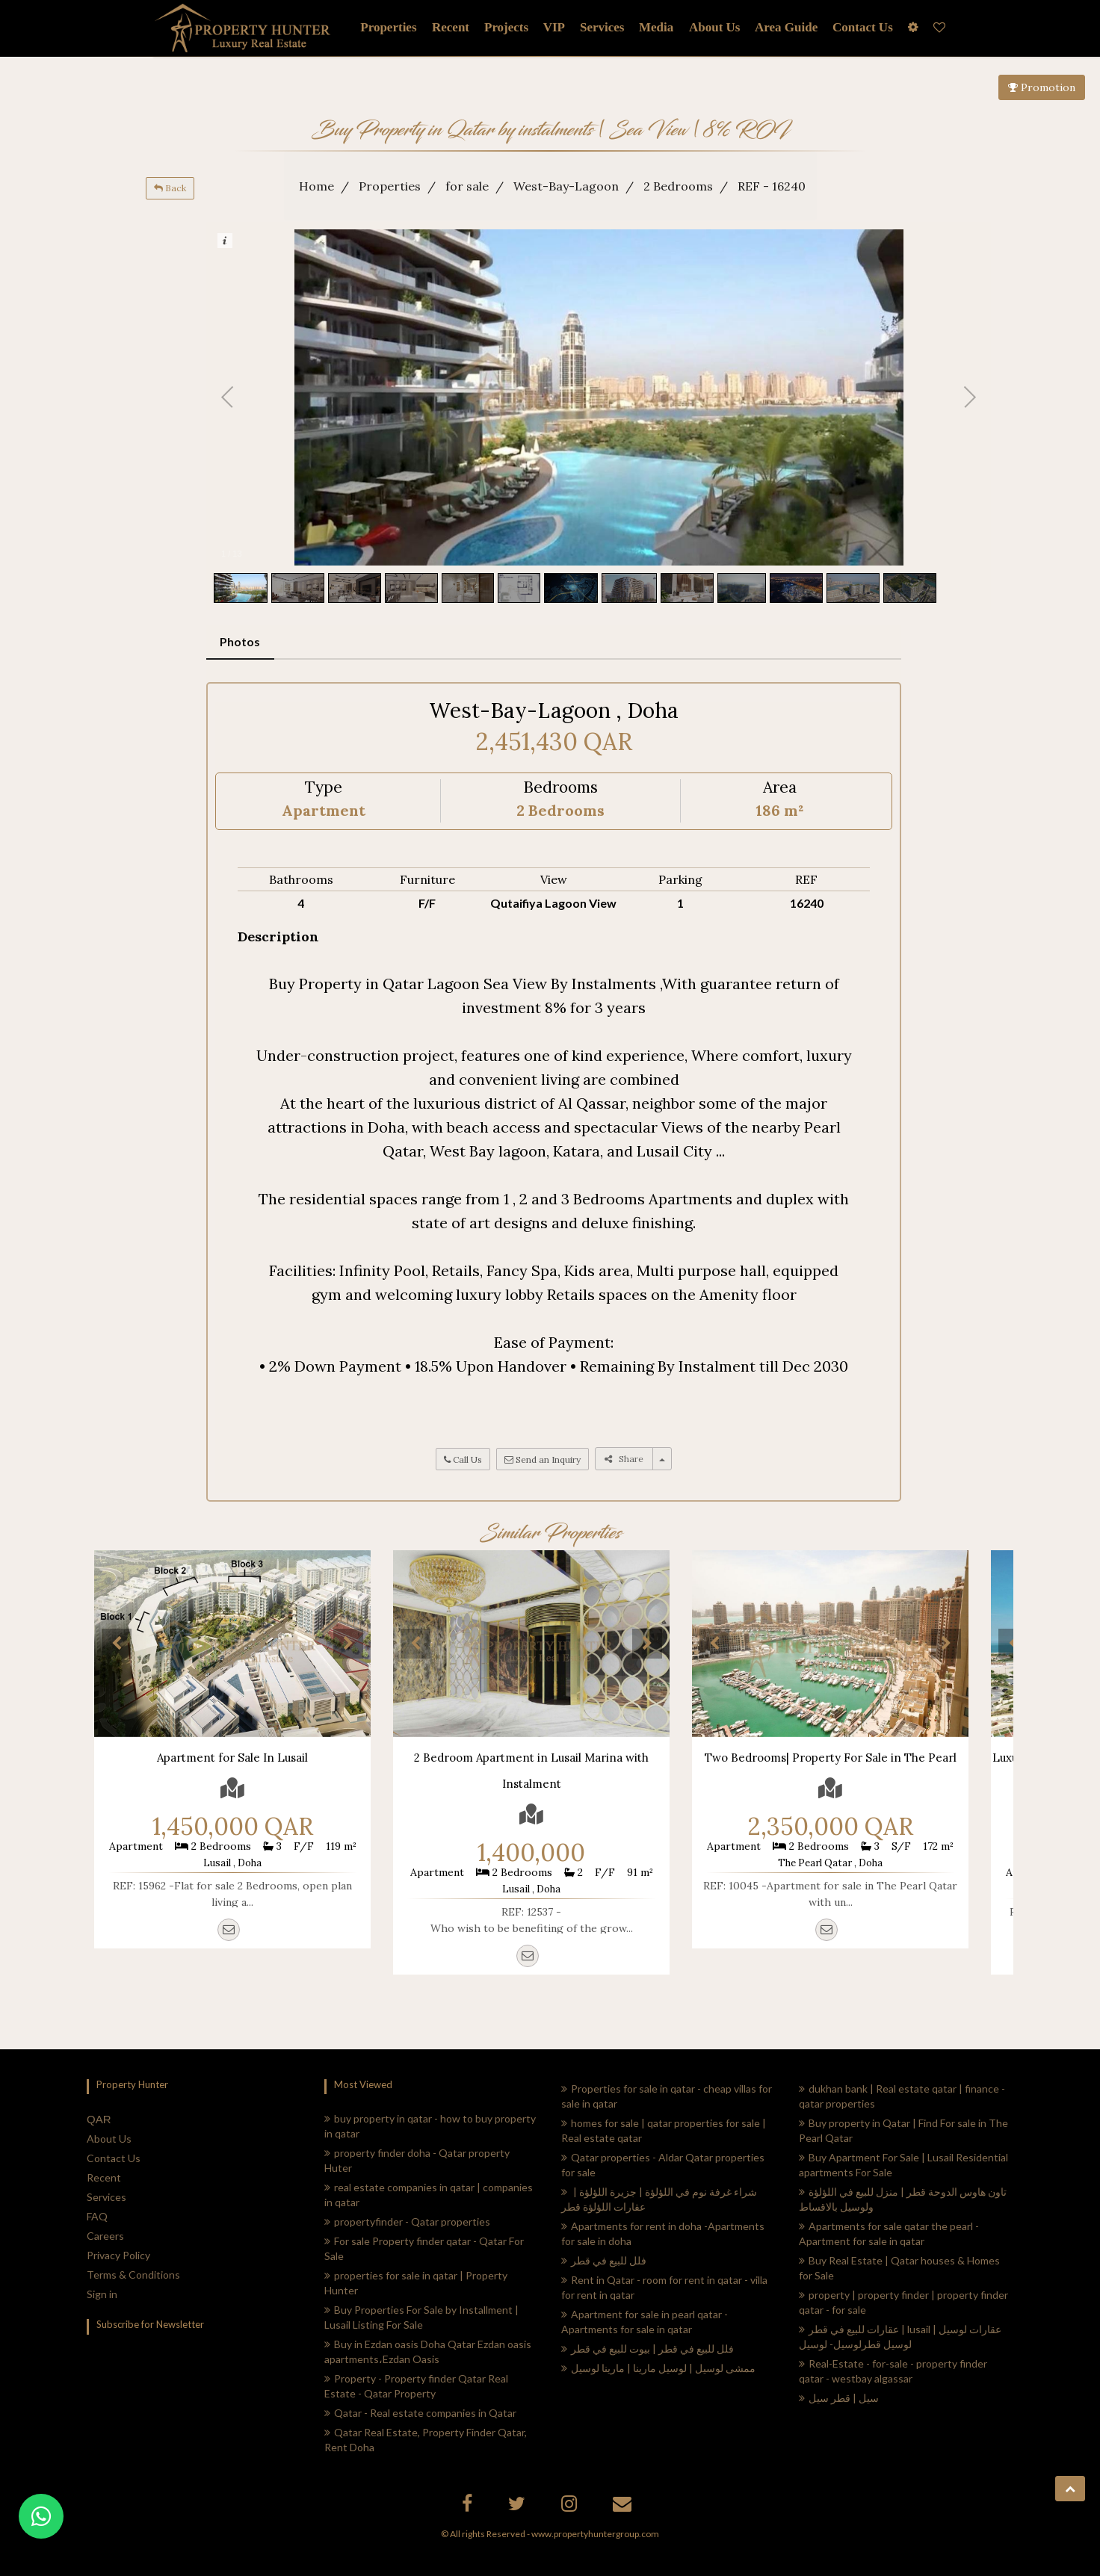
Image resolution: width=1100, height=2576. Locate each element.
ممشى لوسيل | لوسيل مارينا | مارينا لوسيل (658, 2368)
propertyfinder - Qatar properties (407, 2221)
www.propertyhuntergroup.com (595, 2533)
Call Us (463, 1459)
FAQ (97, 2216)
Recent (104, 2177)
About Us (109, 2138)
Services (602, 27)
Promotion (1041, 87)
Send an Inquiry (542, 1459)
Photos (240, 641)
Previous (117, 1644)
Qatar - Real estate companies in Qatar (420, 2412)
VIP (554, 27)
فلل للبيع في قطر (603, 2260)
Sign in (102, 2294)
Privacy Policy (118, 2255)
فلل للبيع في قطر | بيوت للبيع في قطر (647, 2348)
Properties (388, 27)
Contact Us (113, 2158)
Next (348, 1644)
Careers (105, 2235)
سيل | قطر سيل (839, 2397)
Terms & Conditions (133, 2274)
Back (170, 187)
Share (624, 1458)
